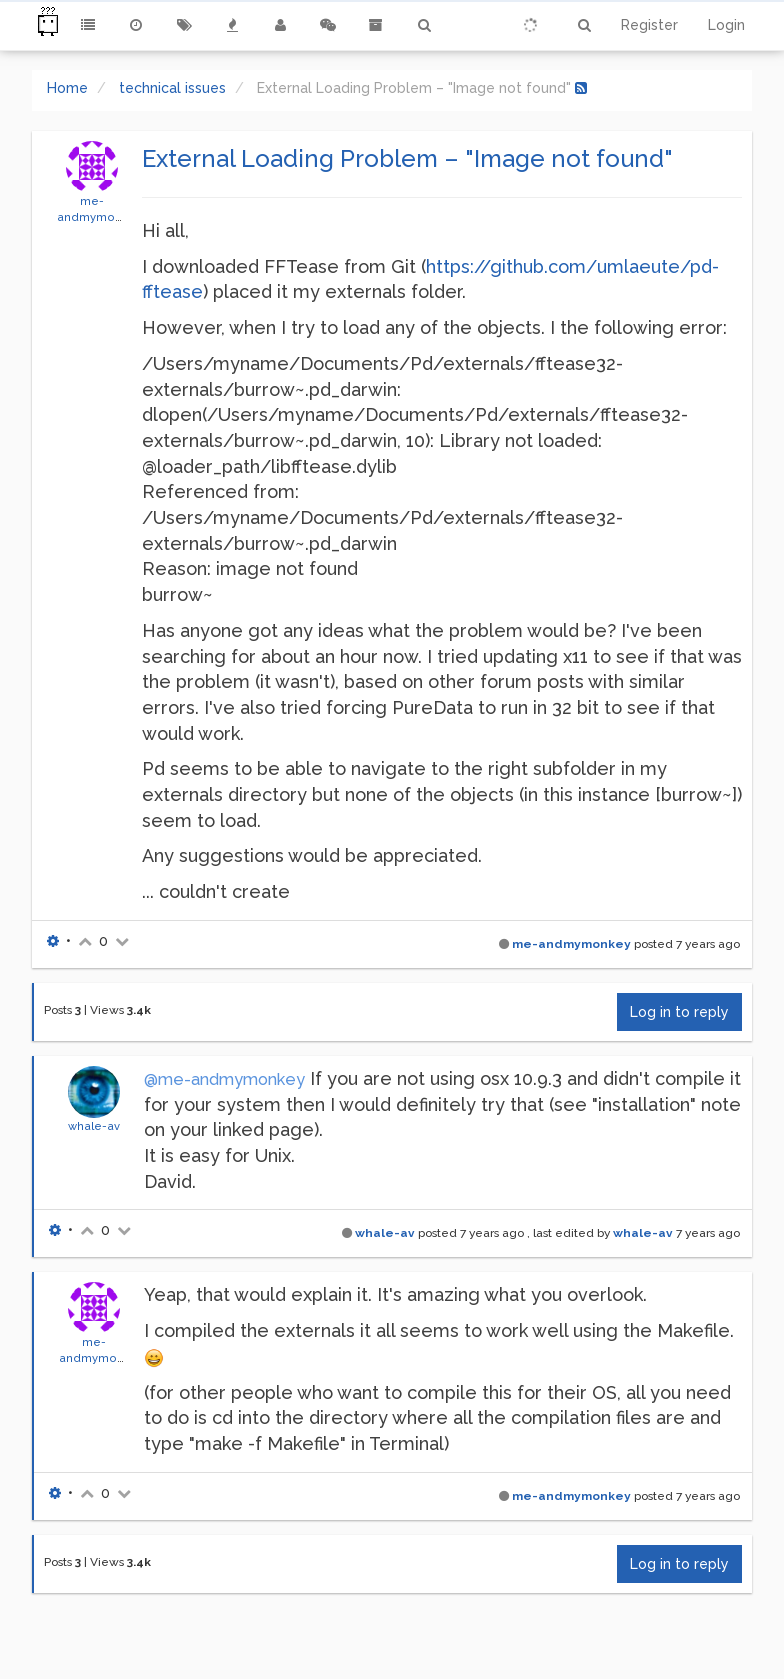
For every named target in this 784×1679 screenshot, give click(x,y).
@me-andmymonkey (224, 1079)
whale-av (94, 1126)
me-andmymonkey (571, 944)
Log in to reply (679, 1012)
